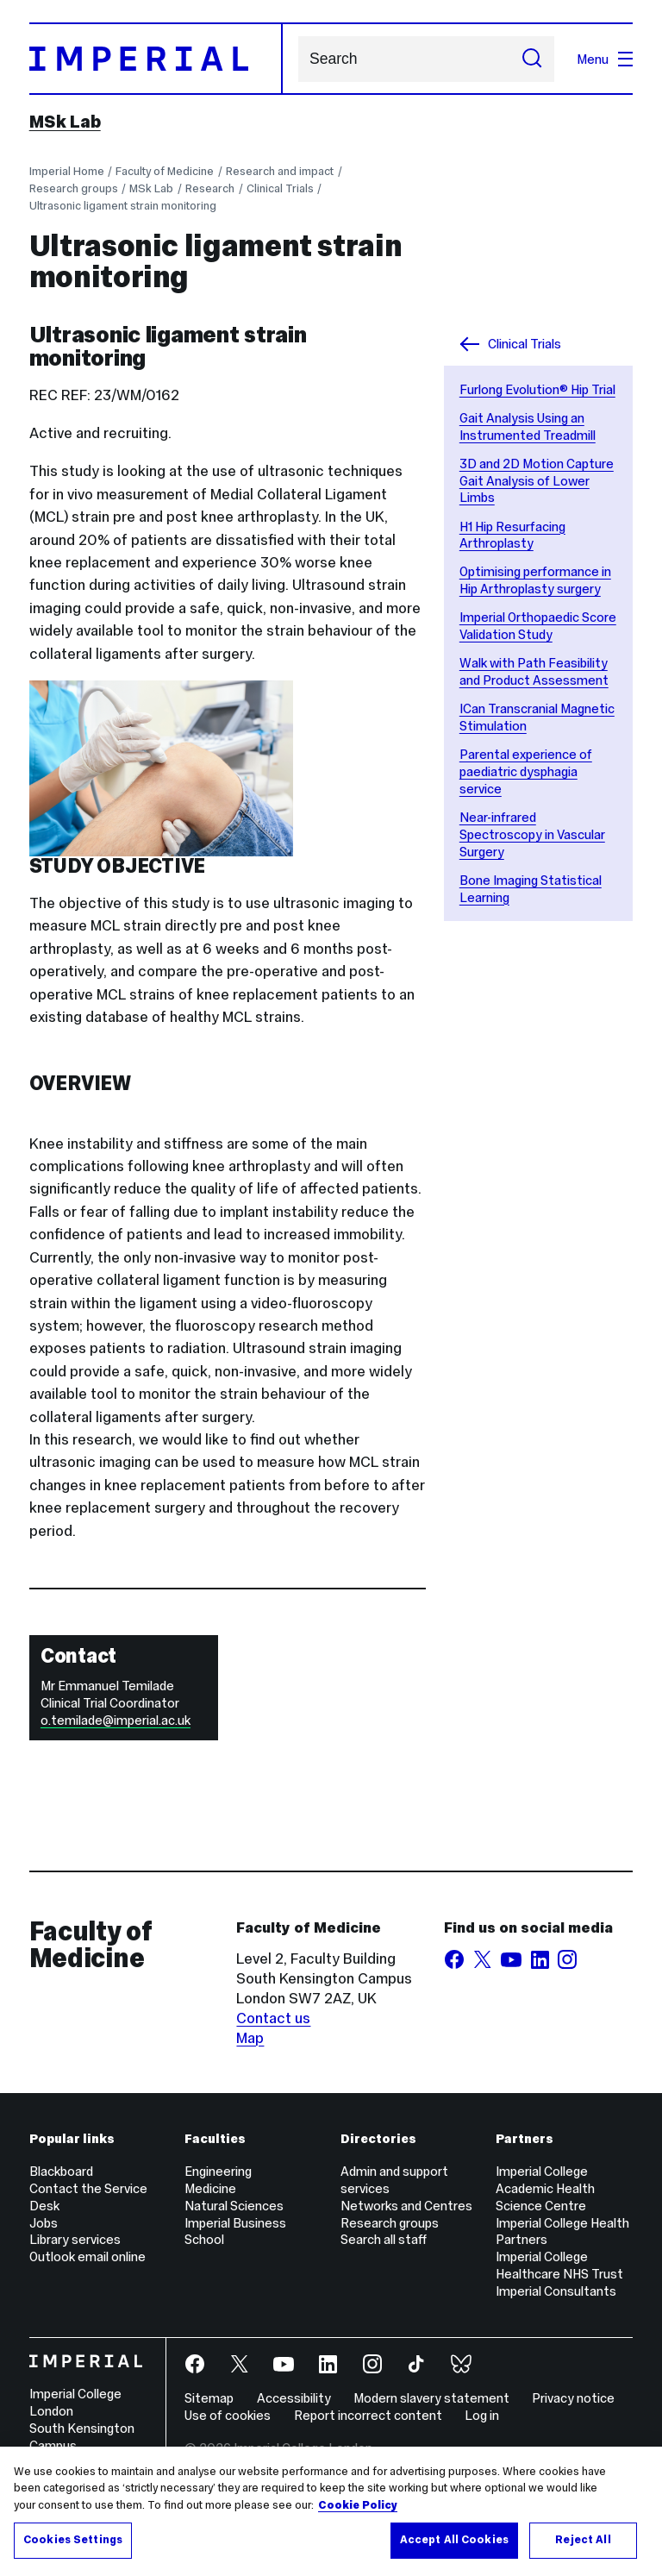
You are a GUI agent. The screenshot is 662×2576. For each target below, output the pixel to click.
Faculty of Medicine (165, 171)
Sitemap (209, 2398)
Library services (75, 2239)
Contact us (273, 2018)
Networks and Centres (406, 2205)
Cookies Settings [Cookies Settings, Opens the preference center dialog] (72, 2540)
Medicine (210, 2188)
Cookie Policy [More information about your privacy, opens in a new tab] (357, 2505)
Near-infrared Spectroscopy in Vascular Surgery (532, 834)
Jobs (43, 2223)
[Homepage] (156, 58)
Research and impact (280, 171)
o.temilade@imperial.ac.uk (115, 1720)
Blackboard (61, 2171)
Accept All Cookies (454, 2540)
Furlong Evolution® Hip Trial (537, 389)
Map (250, 2037)
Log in (482, 2415)
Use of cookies (227, 2415)
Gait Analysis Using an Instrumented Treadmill (527, 426)
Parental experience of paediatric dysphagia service (525, 771)
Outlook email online (87, 2256)
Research (209, 188)
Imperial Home (66, 171)
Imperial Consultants (556, 2291)
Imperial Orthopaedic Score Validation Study (537, 625)
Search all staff (383, 2239)
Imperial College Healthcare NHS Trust (559, 2265)
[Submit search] (531, 59)
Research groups (73, 188)
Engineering (218, 2171)
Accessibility (294, 2398)
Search (297, 59)
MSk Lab (65, 121)
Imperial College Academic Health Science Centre (545, 2188)
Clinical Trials (280, 188)
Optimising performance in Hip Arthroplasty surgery (535, 580)
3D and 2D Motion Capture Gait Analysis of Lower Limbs (536, 480)
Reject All (582, 2540)
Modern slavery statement (431, 2398)
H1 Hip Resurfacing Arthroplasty (512, 535)
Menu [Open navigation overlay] (605, 59)
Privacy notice (573, 2398)
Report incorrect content (368, 2415)
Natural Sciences (234, 2205)
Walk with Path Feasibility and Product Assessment (534, 671)
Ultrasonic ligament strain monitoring (122, 205)
